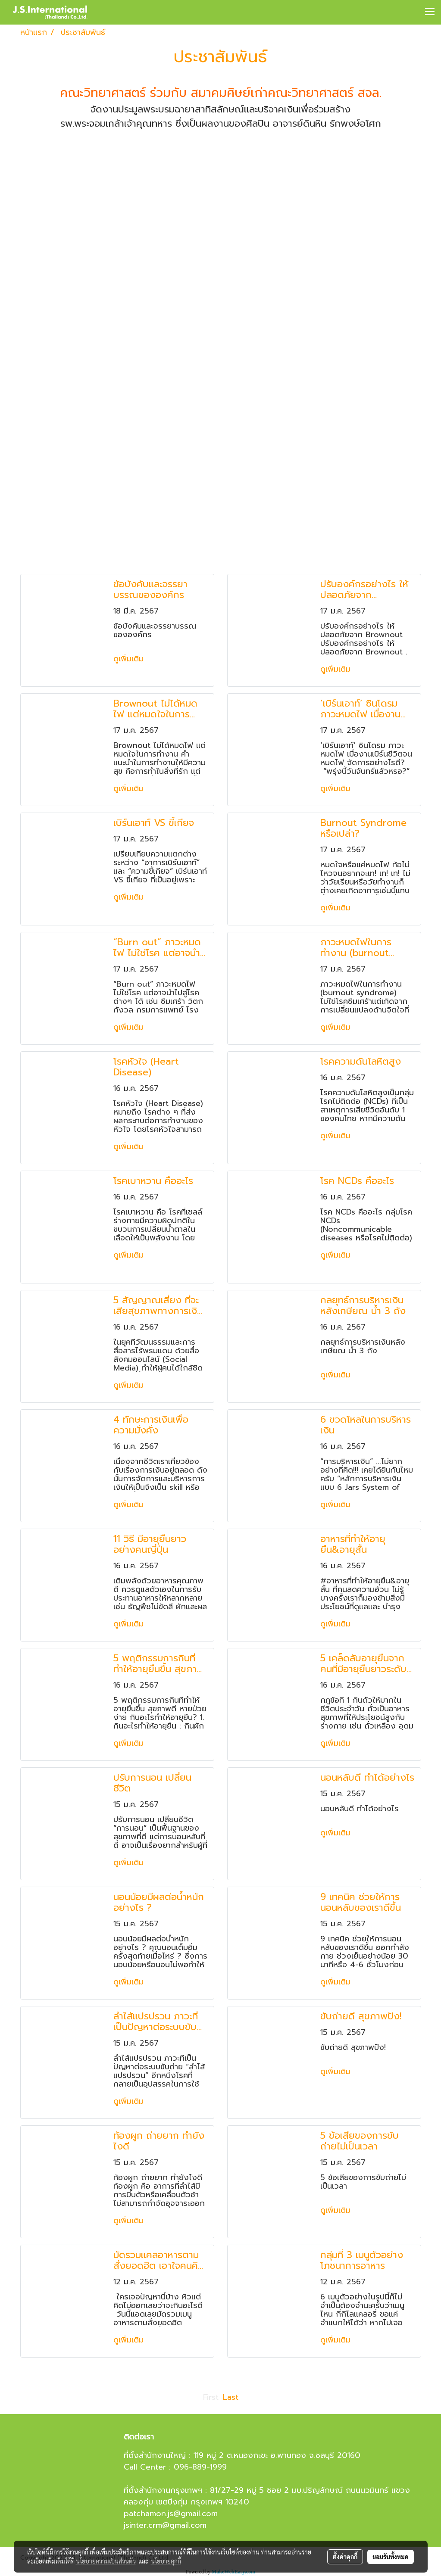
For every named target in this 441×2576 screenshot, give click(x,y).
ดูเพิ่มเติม (130, 659)
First (211, 2397)
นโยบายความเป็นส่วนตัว (106, 2561)
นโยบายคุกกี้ (166, 2561)
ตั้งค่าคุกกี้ (345, 2556)
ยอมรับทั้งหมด (390, 2556)
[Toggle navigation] (429, 12)
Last (230, 2397)
